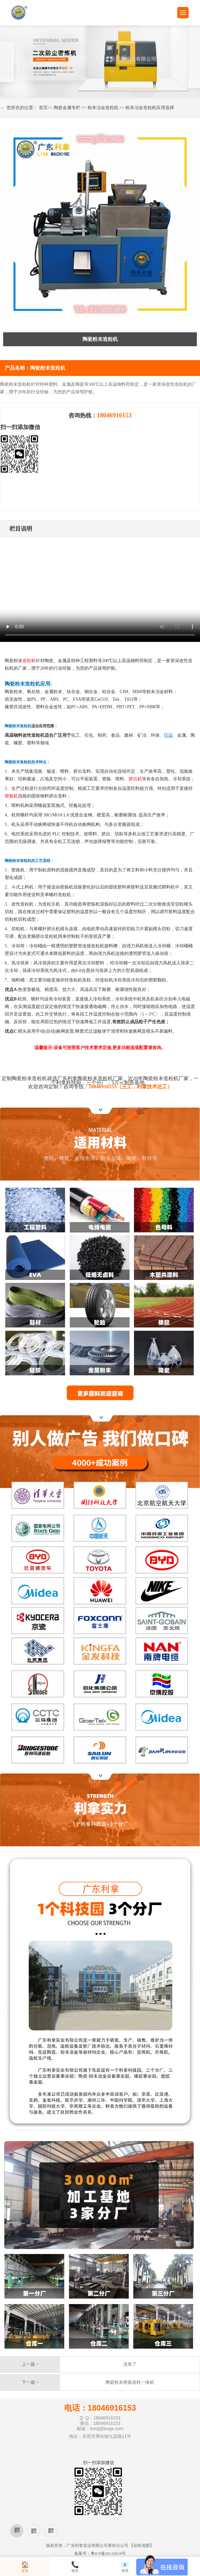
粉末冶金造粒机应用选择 (149, 107)
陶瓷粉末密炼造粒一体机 (130, 2382)
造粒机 (29, 660)
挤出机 (135, 779)
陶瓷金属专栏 (67, 107)
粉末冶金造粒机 (103, 107)
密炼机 (11, 796)
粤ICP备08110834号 (108, 2553)
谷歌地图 (141, 2545)
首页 (43, 107)
